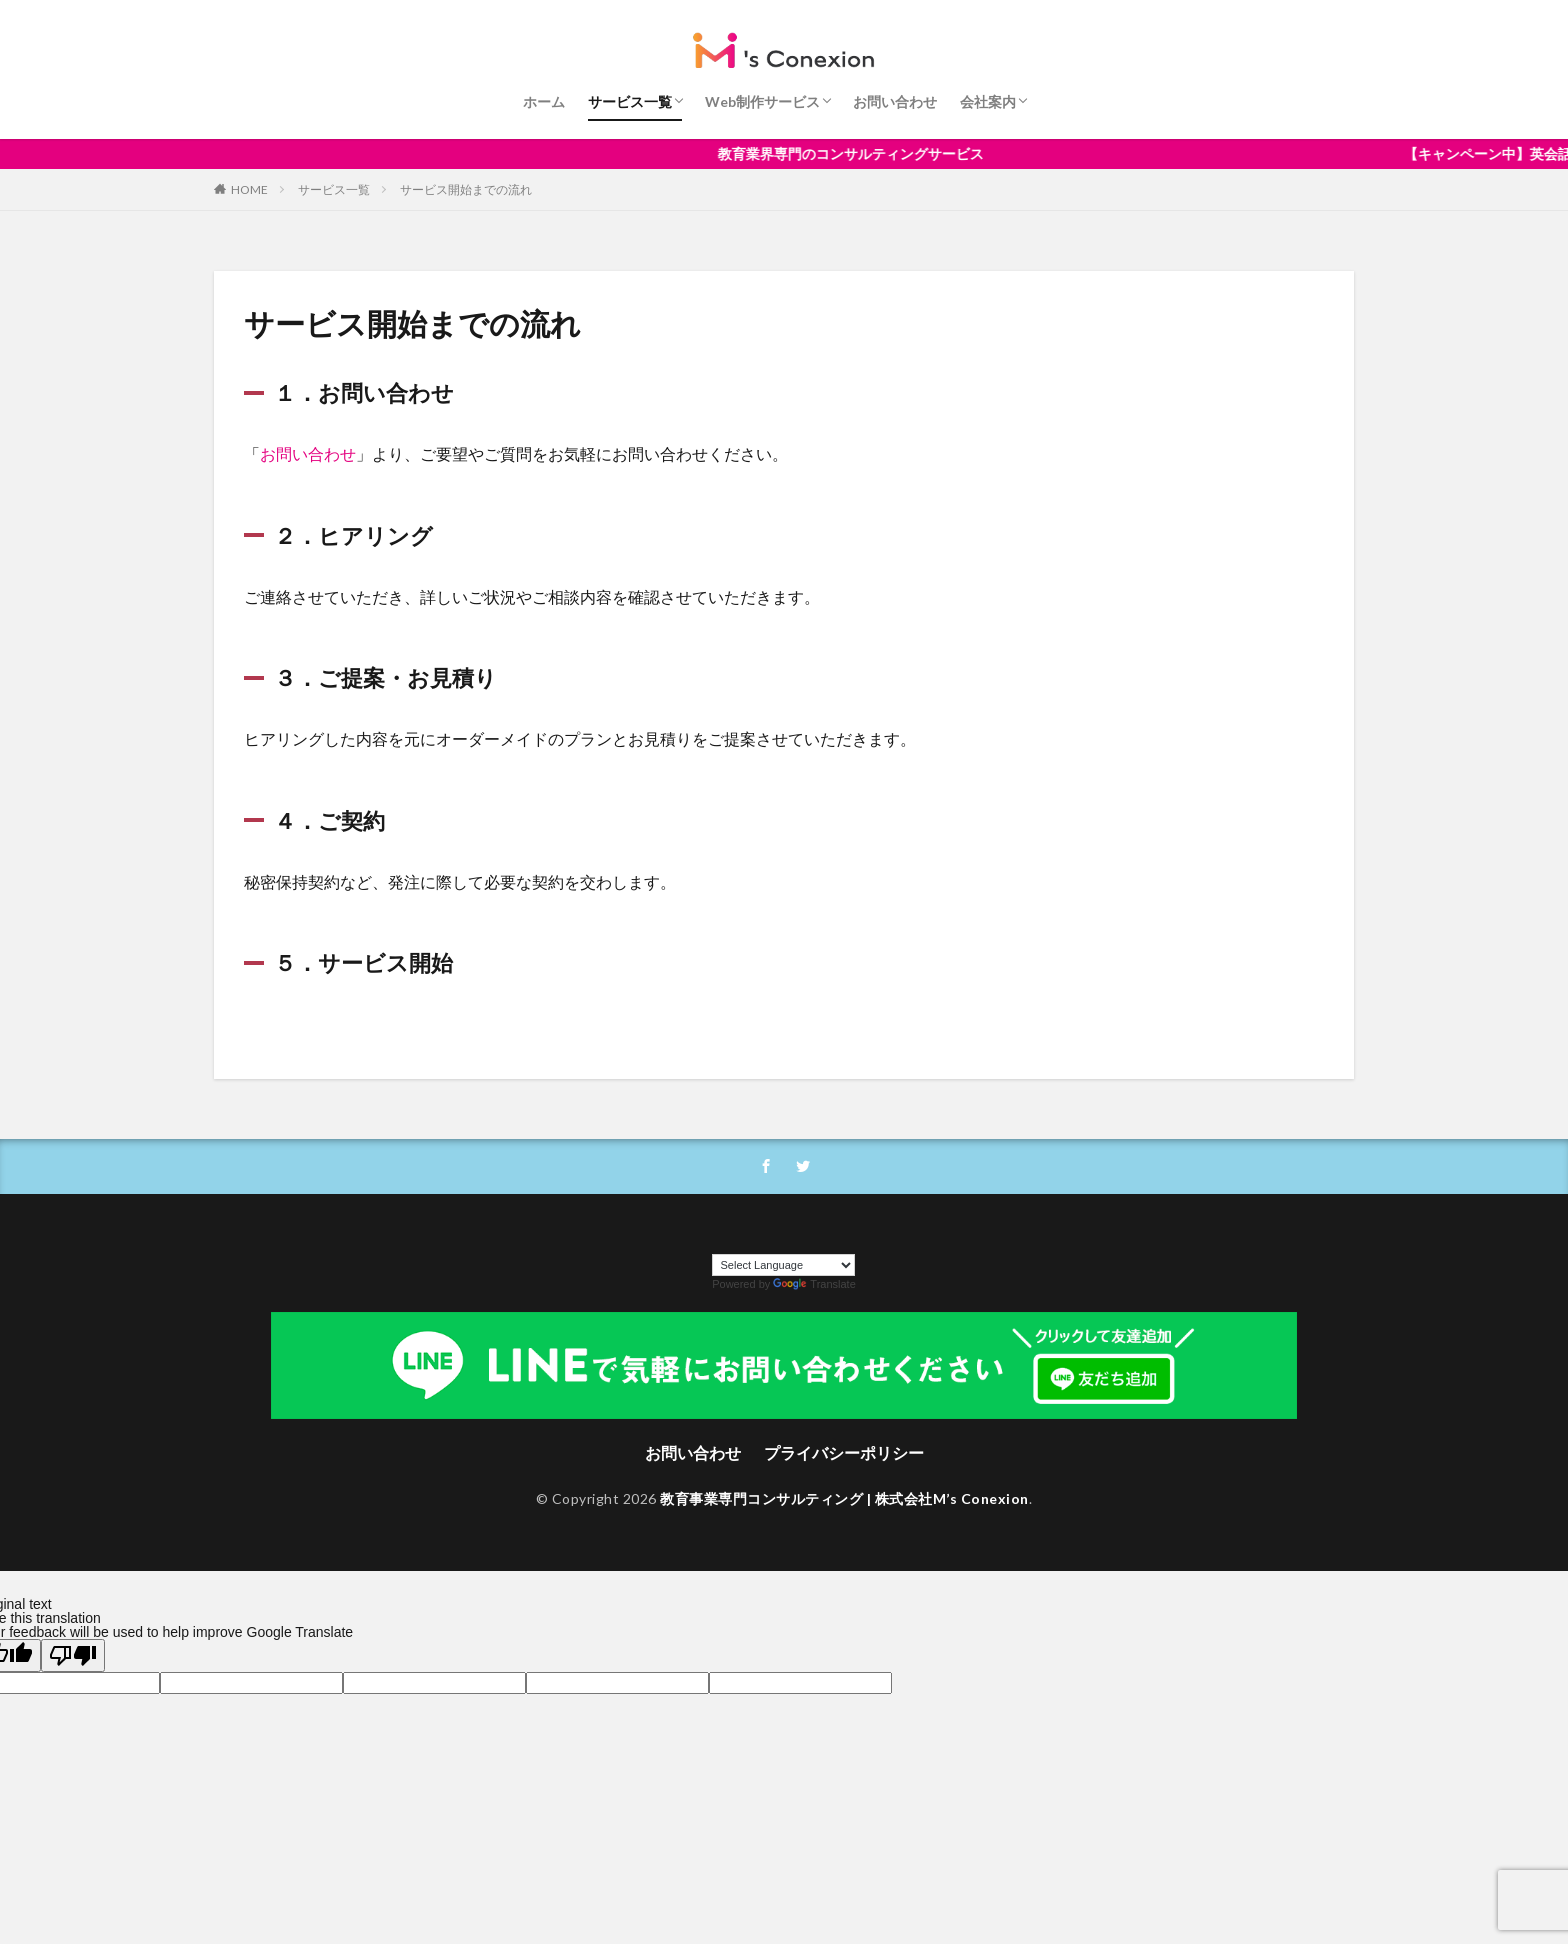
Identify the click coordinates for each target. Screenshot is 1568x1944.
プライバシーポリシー (844, 1452)
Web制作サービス (762, 101)
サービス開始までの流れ (466, 189)
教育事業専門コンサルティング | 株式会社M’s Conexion (844, 1498)
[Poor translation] (73, 1655)
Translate (814, 1284)
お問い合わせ (895, 101)
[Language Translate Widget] (783, 1265)
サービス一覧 (630, 101)
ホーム (544, 101)
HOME (249, 189)
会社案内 (988, 101)
